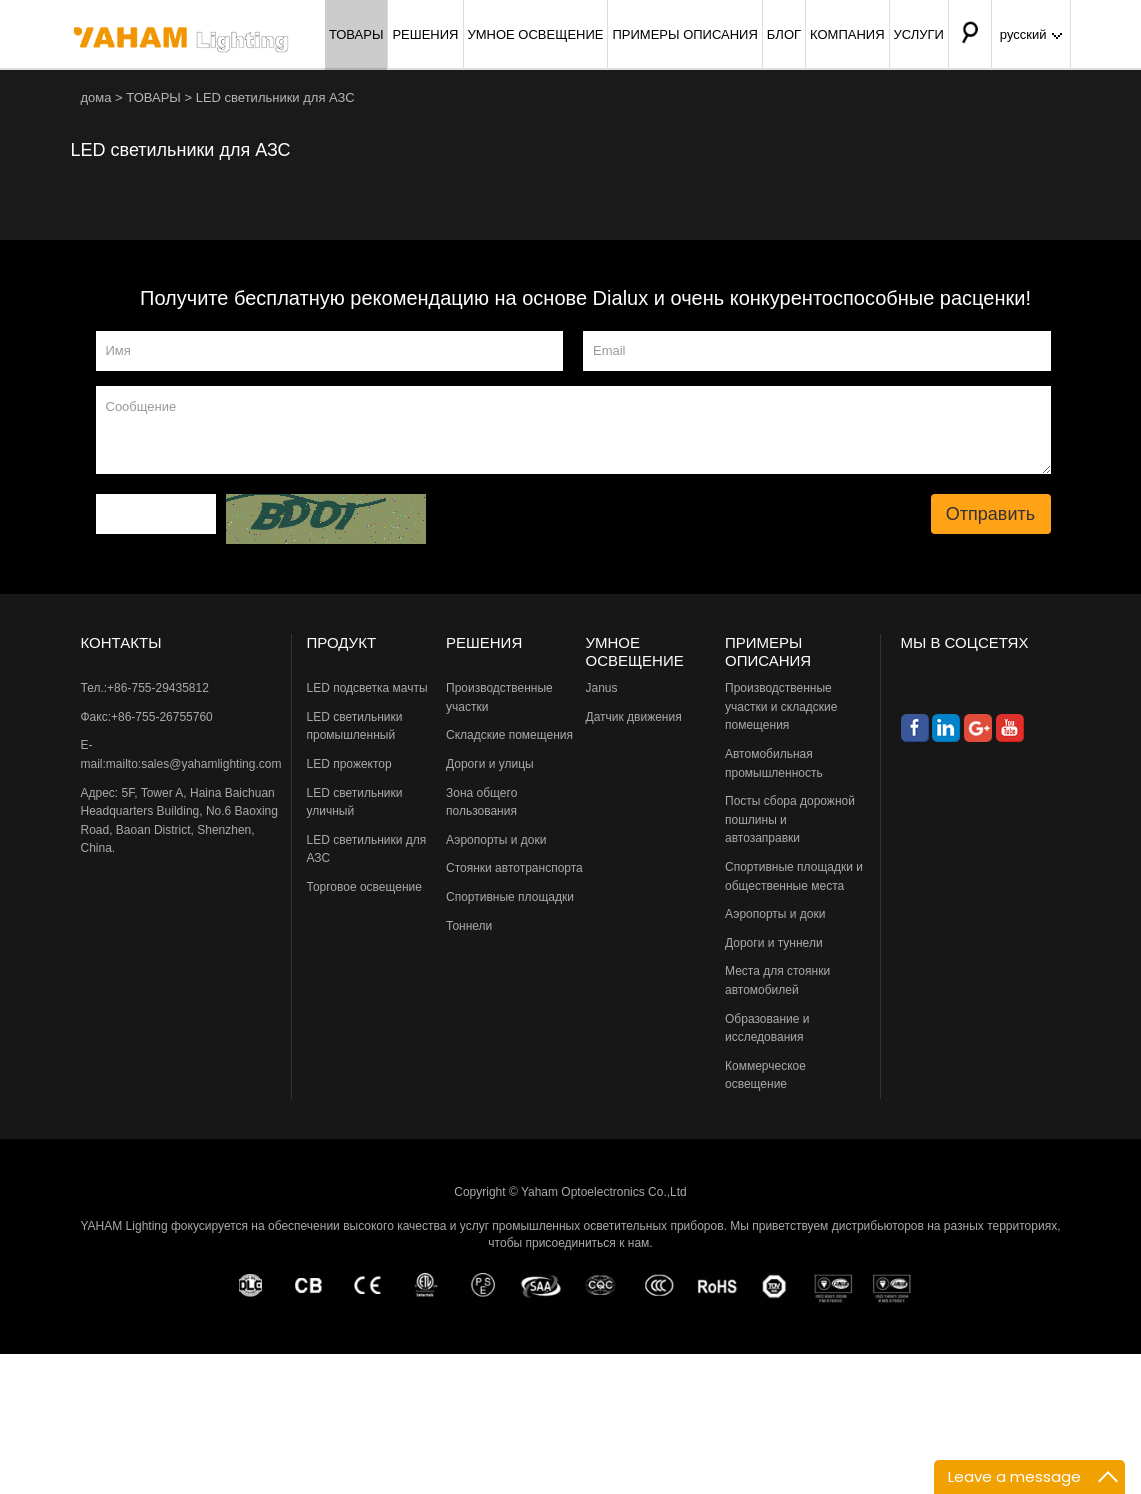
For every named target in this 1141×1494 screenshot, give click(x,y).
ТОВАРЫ (356, 34)
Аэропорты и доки (496, 840)
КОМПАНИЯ (847, 34)
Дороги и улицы (490, 764)
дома (96, 97)
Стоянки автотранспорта (514, 868)
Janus (602, 688)
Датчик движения (634, 717)
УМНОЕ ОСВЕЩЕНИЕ (536, 34)
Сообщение (573, 430)
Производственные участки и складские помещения (781, 706)
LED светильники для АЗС (275, 97)
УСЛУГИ (919, 34)
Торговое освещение (364, 887)
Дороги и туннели (774, 943)
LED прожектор (349, 764)
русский (1031, 34)
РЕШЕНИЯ (425, 34)
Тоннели (469, 926)
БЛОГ (784, 34)
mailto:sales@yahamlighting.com (194, 764)
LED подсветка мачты (367, 688)
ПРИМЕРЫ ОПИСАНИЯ (684, 34)
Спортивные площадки (510, 897)
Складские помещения (509, 735)
